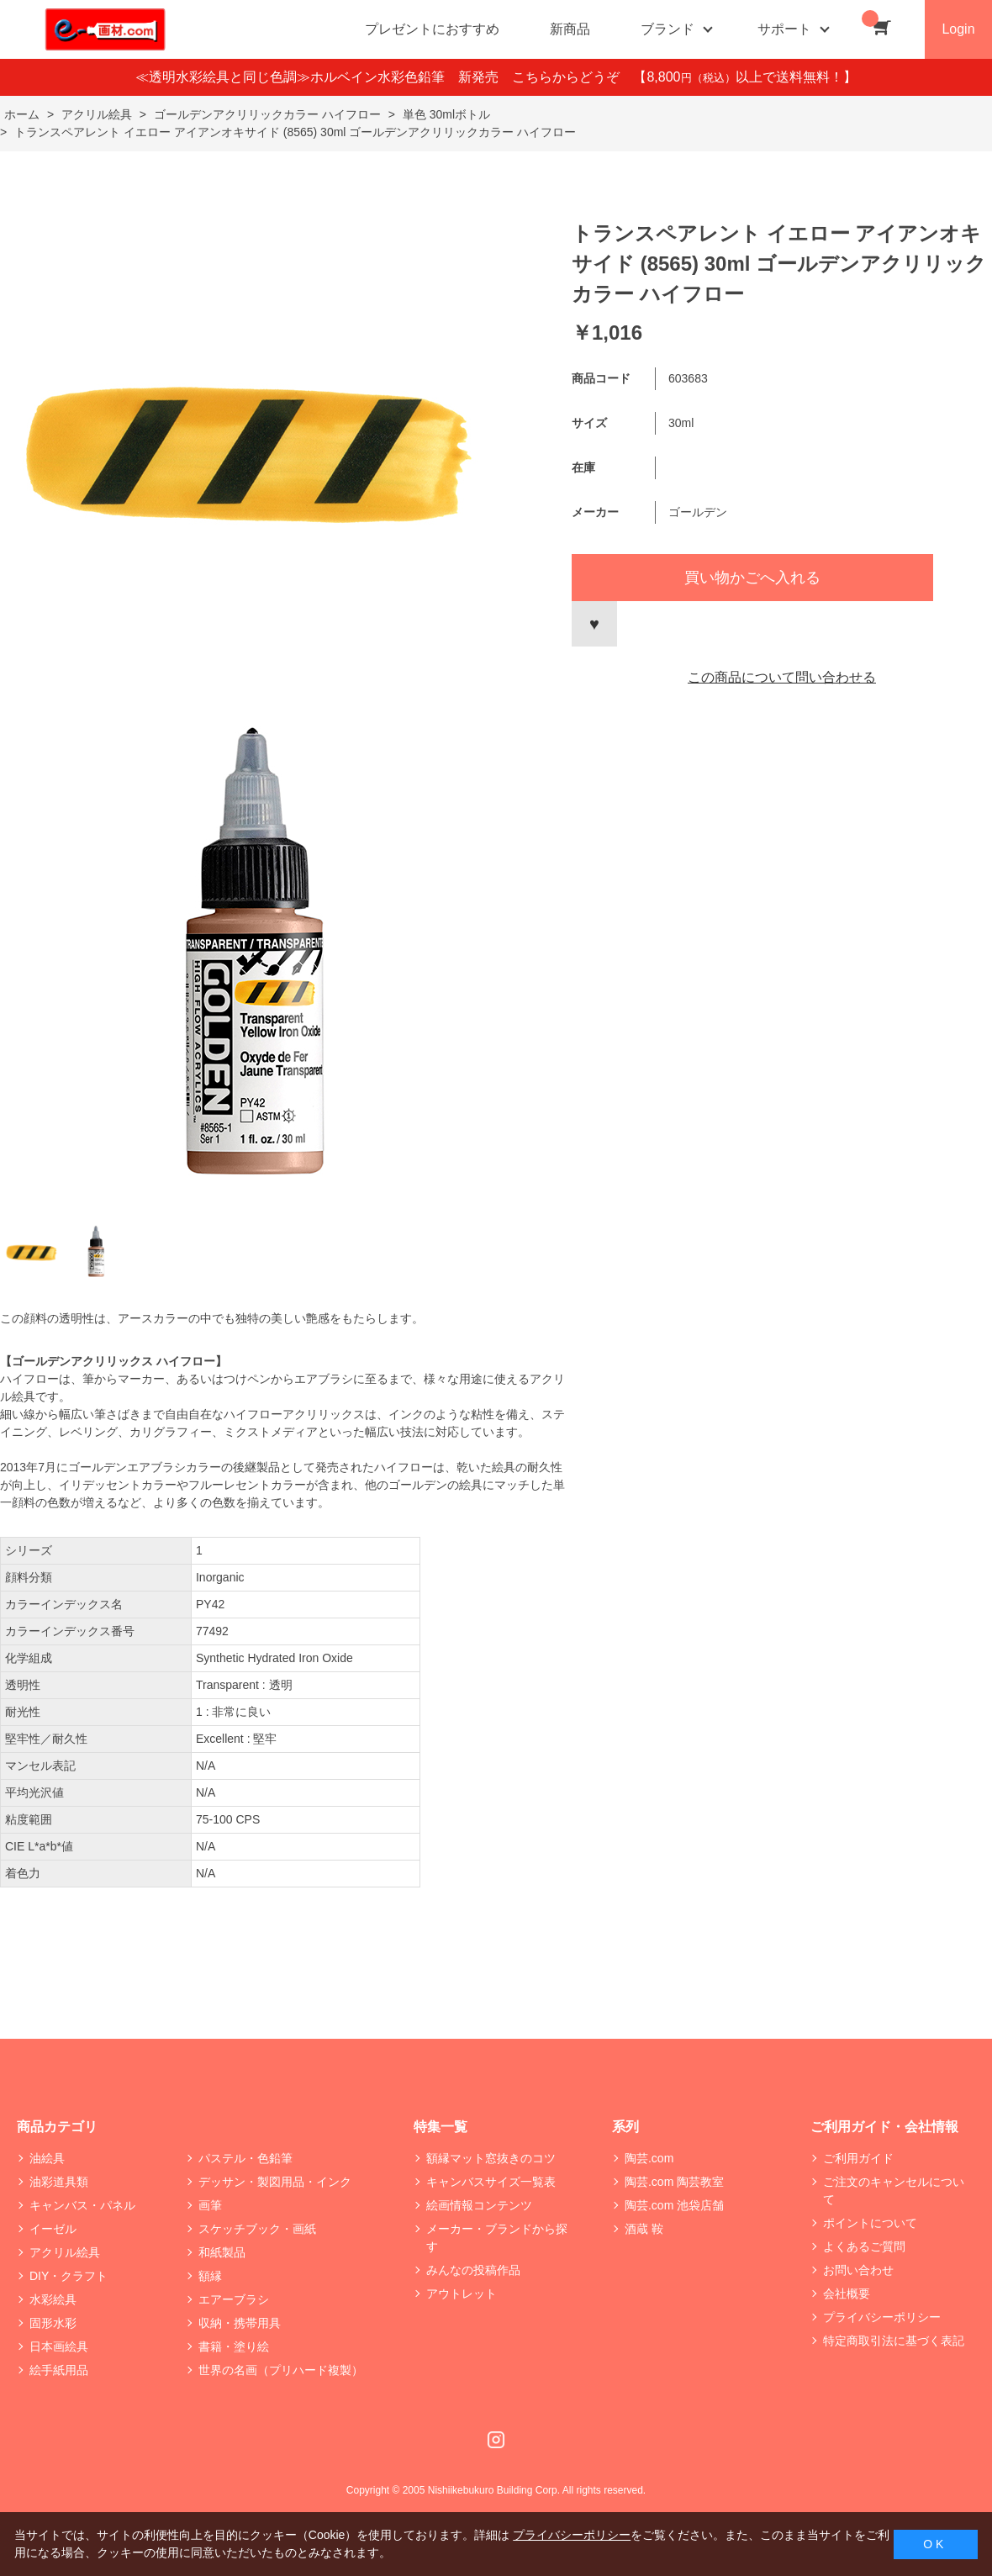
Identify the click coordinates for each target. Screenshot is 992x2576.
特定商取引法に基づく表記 (893, 2340)
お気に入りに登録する (594, 624)
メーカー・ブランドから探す (496, 2237)
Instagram (496, 2439)
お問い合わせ (858, 2270)
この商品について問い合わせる (782, 677)
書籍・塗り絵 (233, 2346)
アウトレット (461, 2293)
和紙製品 (221, 2252)
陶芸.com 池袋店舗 (674, 2205)
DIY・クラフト (68, 2276)
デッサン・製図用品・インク (274, 2181)
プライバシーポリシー (882, 2317)
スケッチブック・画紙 (257, 2229)
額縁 (210, 2276)
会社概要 (846, 2293)
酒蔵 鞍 (644, 2229)
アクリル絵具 (64, 2252)
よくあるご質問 (864, 2246)
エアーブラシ (233, 2299)
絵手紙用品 (58, 2370)
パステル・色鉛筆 (245, 2158)
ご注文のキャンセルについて (893, 2190)
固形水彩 (53, 2323)
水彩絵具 (53, 2299)
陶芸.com (649, 2158)
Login (958, 29)
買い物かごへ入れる (752, 577)
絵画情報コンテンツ (479, 2205)
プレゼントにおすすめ (432, 29)
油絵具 (47, 2158)
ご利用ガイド (858, 2158)
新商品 (570, 29)
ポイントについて (870, 2223)
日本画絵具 (58, 2346)
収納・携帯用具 (239, 2323)
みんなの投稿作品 (473, 2270)
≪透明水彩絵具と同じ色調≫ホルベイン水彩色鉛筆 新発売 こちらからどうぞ (384, 77)
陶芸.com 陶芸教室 (674, 2181)
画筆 (210, 2205)
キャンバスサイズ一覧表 (491, 2181)
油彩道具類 (58, 2181)
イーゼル (53, 2229)
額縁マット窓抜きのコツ (491, 2158)
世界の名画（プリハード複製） (280, 2370)
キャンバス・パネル (82, 2205)
